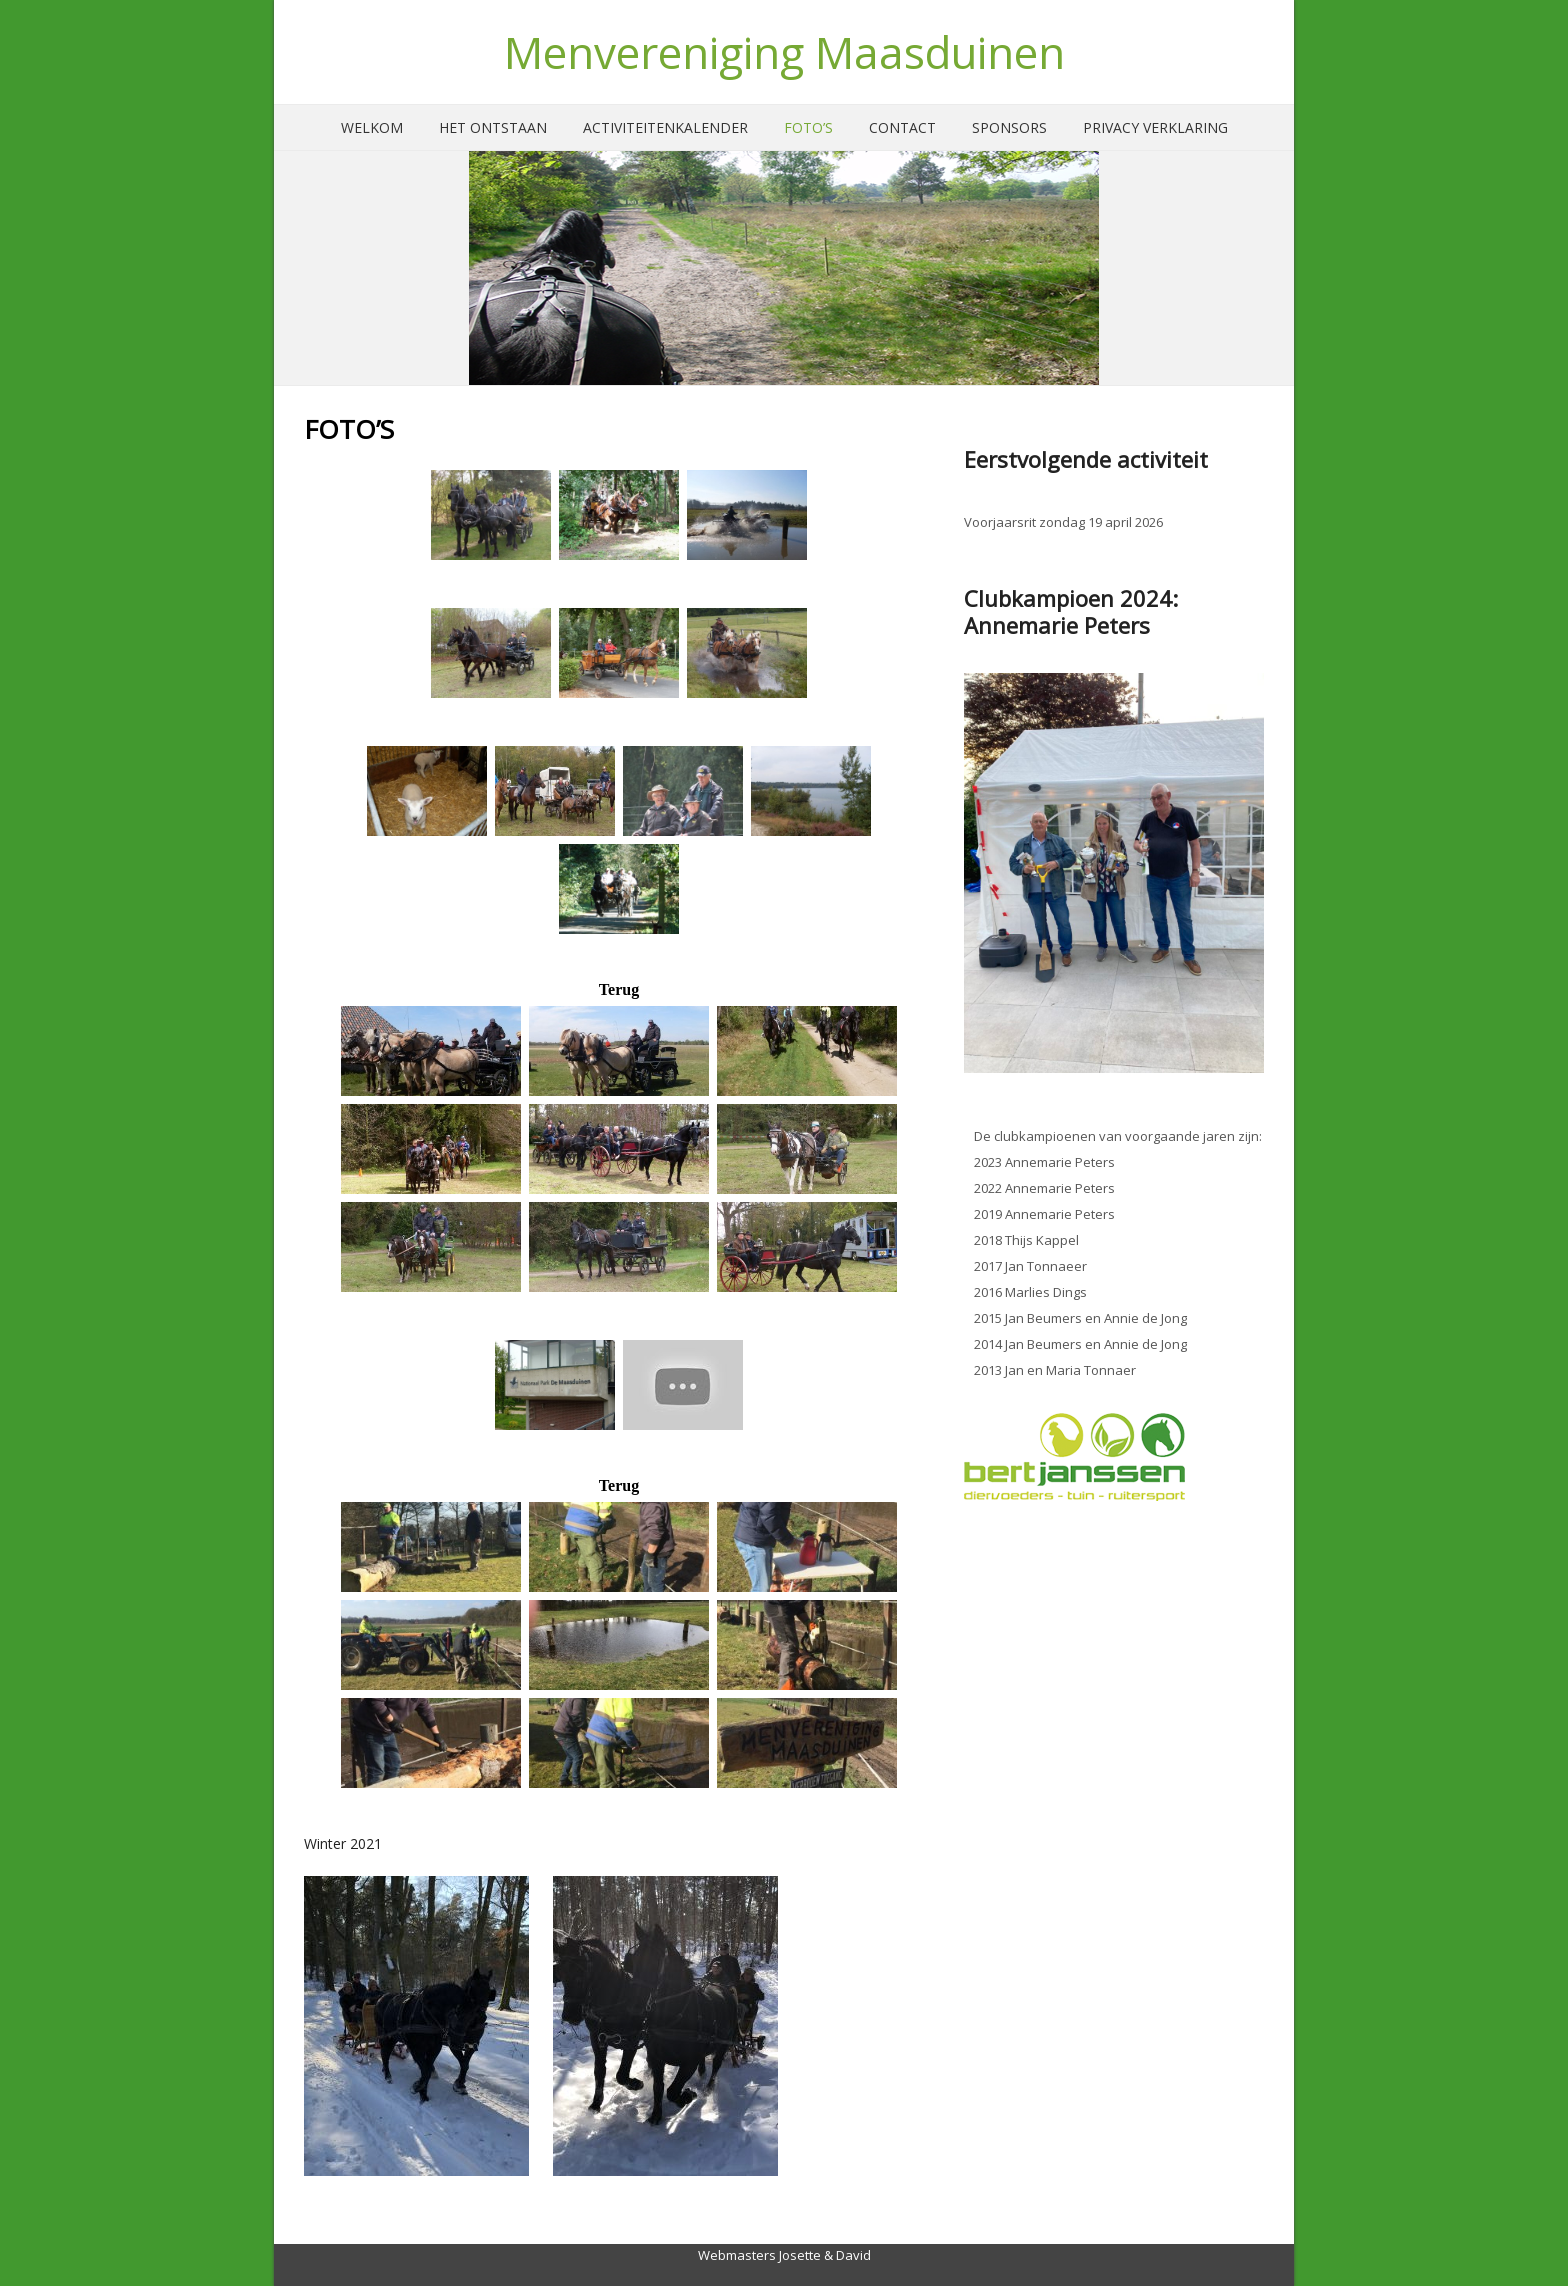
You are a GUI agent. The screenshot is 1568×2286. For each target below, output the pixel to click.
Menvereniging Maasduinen (784, 52)
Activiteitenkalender (665, 127)
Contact (902, 127)
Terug (619, 989)
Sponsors (1009, 127)
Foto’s (808, 127)
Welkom (372, 127)
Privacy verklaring (1155, 127)
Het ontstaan (493, 127)
